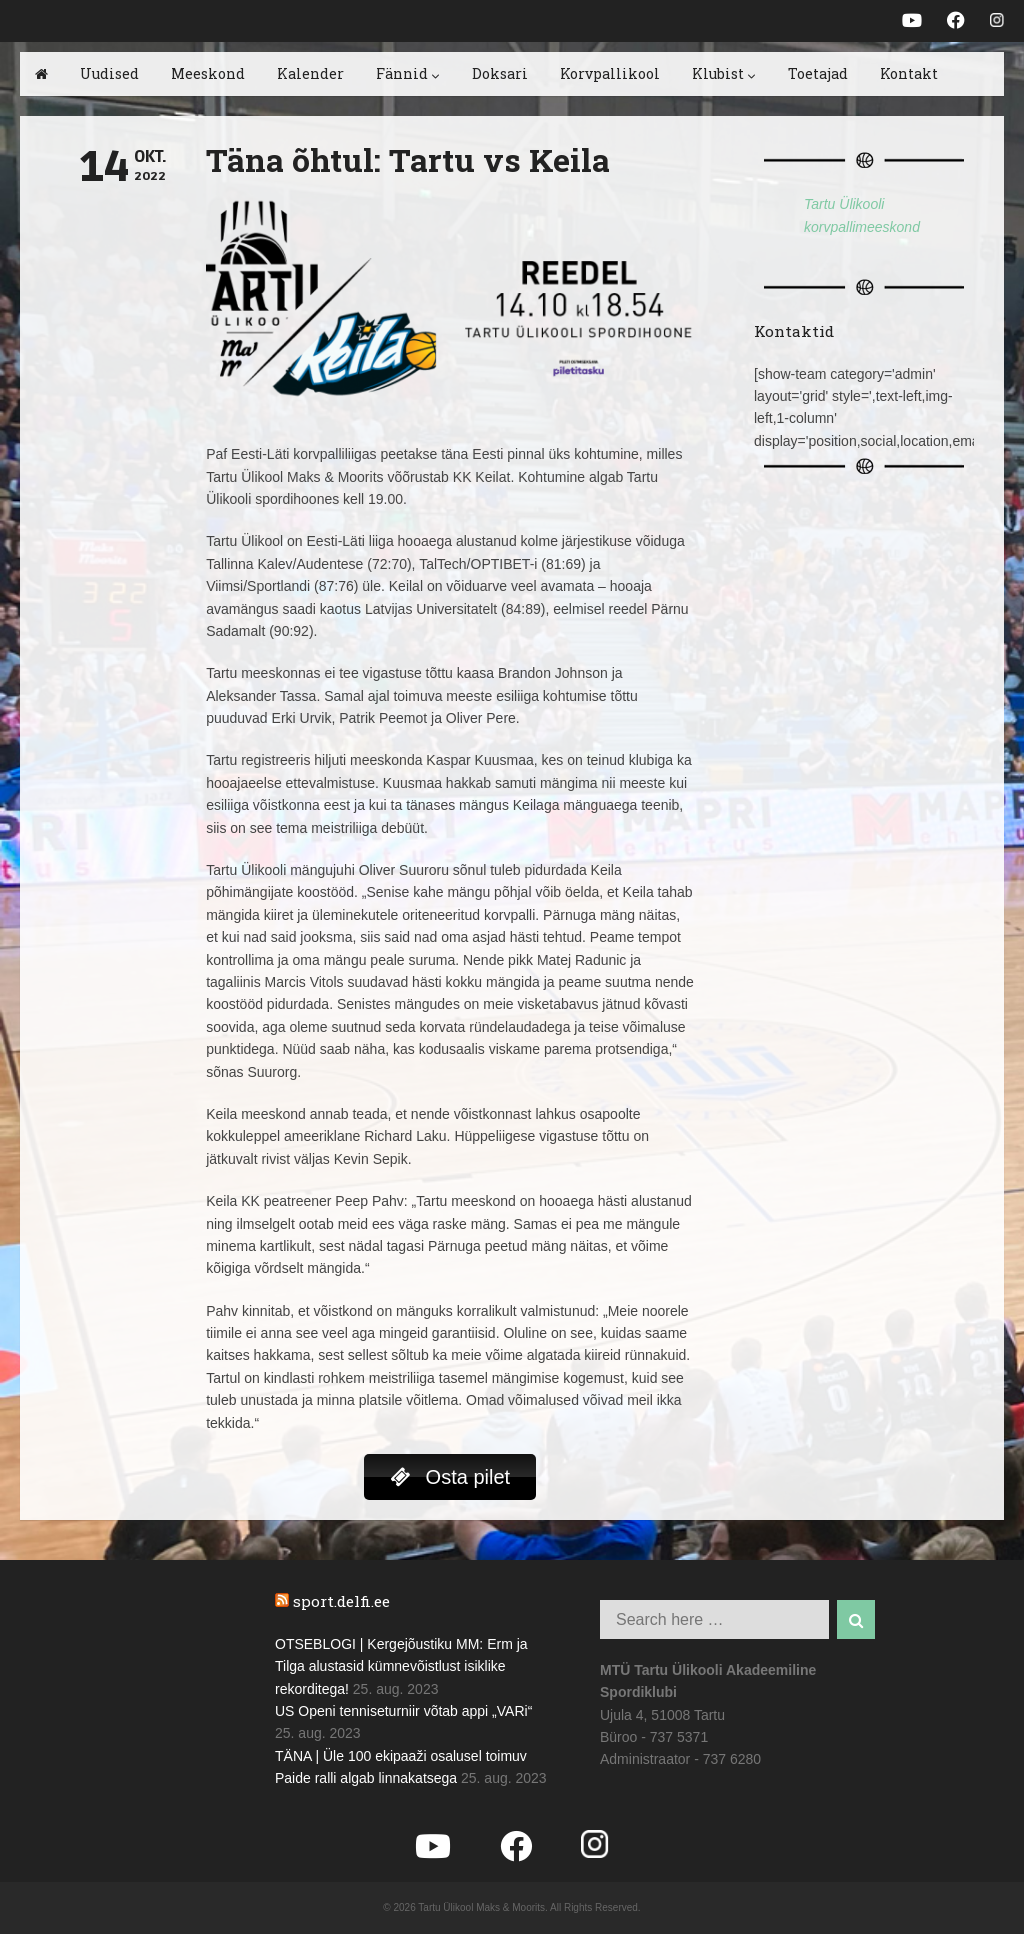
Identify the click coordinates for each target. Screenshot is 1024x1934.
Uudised (109, 73)
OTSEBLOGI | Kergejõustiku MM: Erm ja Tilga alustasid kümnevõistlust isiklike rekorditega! (401, 1666)
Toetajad (818, 73)
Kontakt (909, 73)
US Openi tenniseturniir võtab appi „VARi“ (403, 1711)
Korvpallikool (610, 73)
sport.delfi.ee (341, 1601)
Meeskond (208, 73)
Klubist (724, 73)
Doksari (500, 73)
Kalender (310, 73)
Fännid (408, 73)
